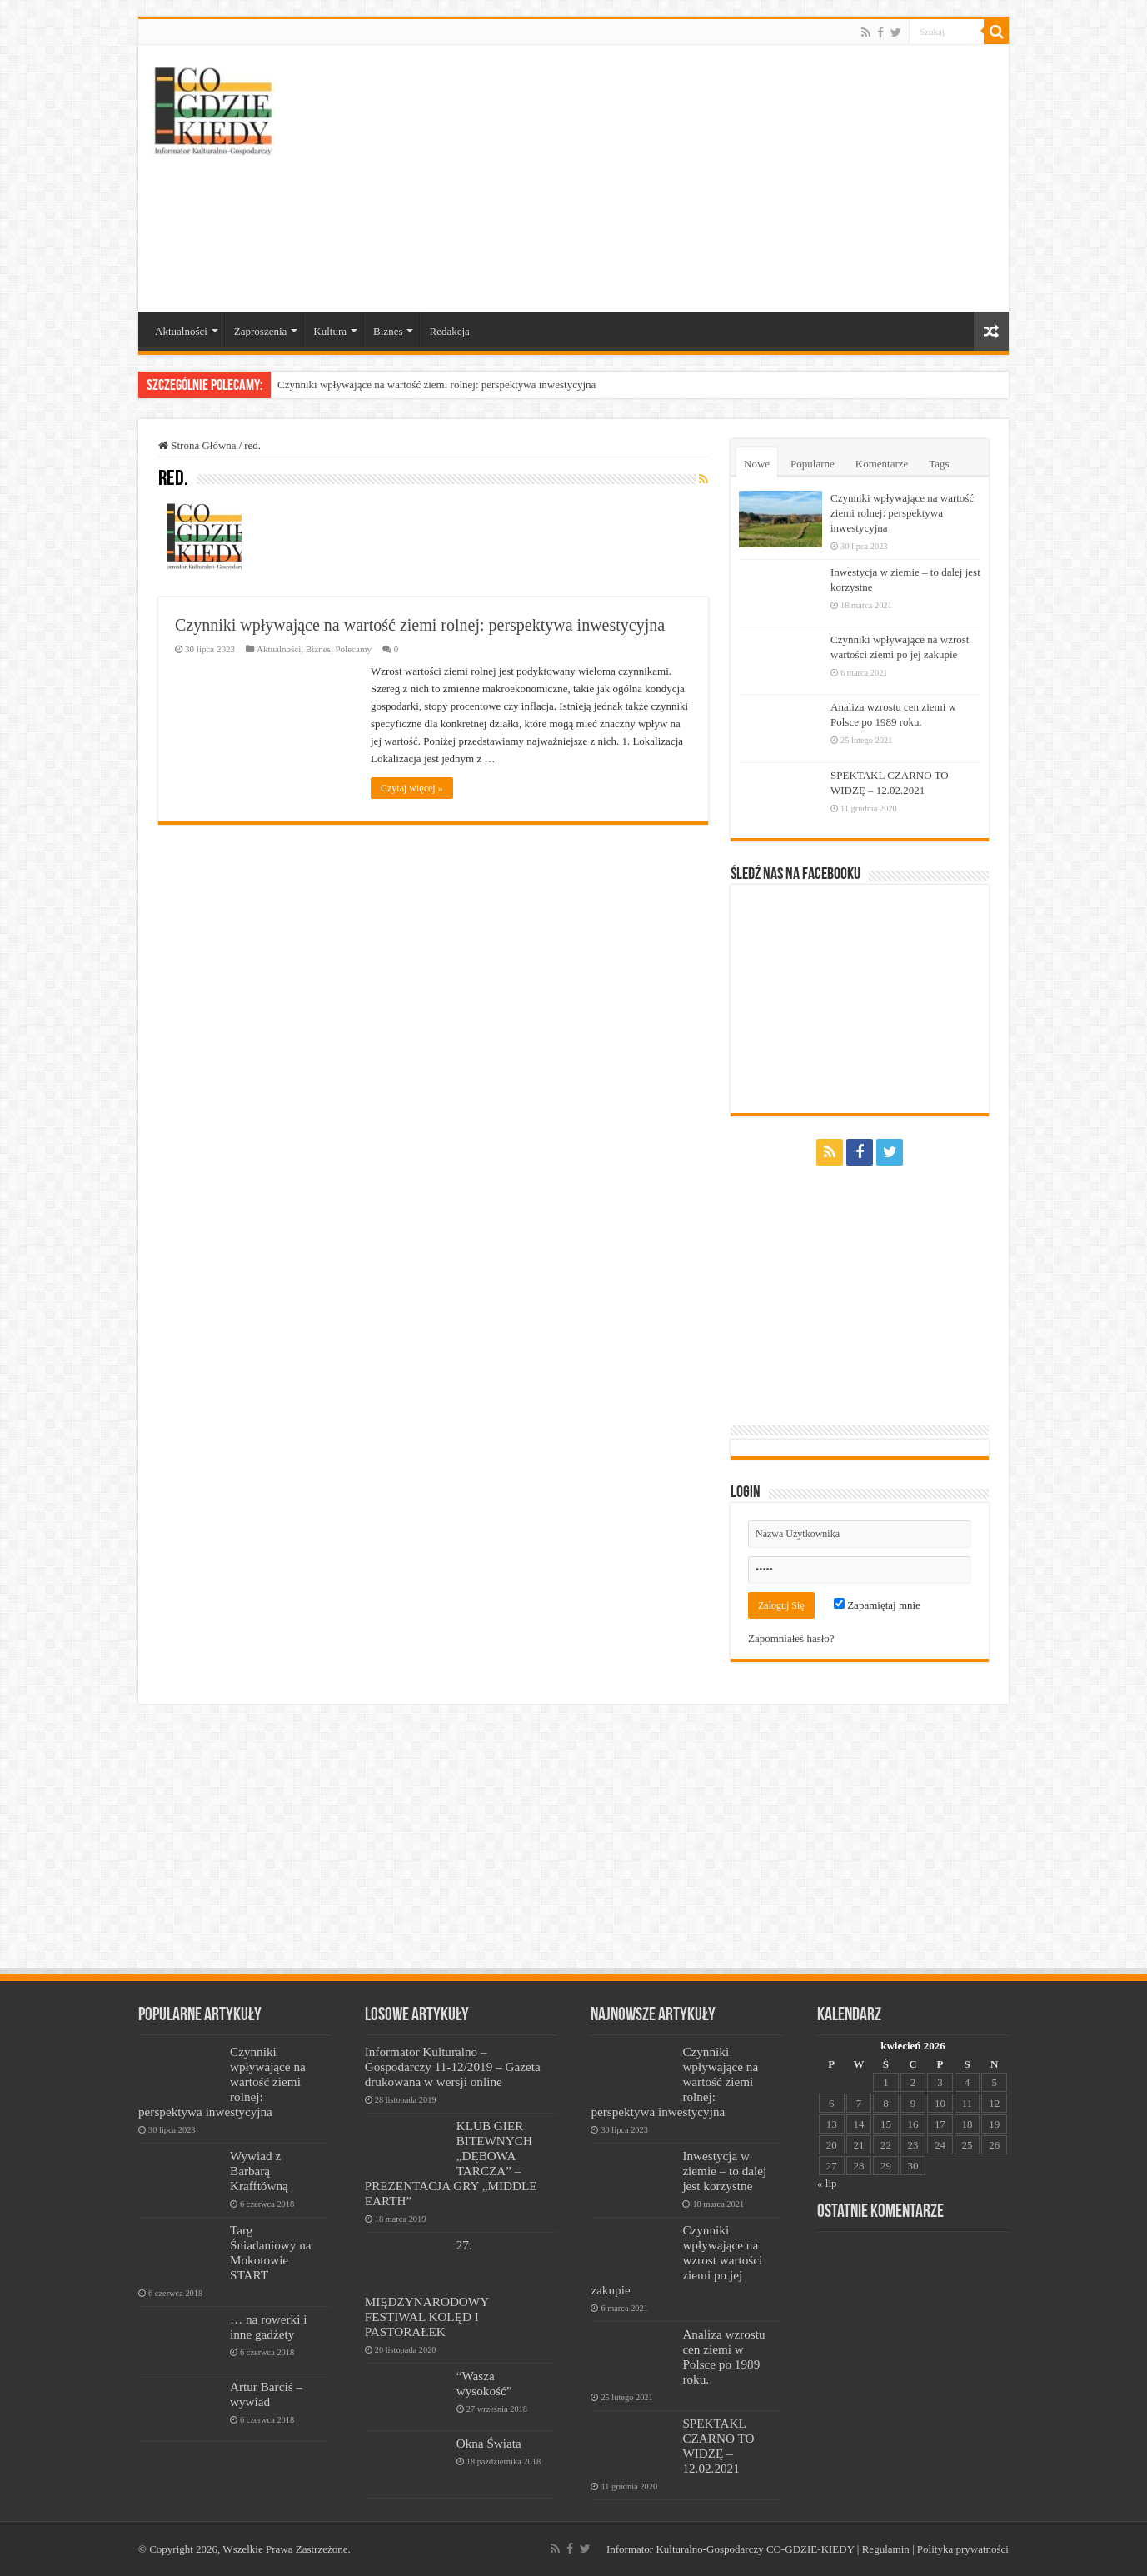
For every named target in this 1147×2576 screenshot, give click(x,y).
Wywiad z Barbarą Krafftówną (259, 2171)
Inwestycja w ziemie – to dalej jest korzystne (724, 2171)
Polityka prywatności (963, 2549)
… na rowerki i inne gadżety (268, 2326)
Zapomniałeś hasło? (791, 1638)
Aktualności (181, 331)
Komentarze (882, 463)
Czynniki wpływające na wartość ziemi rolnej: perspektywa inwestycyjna (436, 384)
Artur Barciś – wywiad (266, 2394)
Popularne (812, 463)
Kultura (330, 331)
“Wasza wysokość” (484, 2383)
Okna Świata (488, 2443)
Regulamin (886, 2549)
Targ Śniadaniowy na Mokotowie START (271, 2252)
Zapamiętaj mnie (877, 1605)
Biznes (387, 331)
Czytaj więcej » (412, 788)
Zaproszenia (260, 331)
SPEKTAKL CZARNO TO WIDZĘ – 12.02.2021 (718, 2445)
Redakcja (449, 331)
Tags (939, 463)
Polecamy (353, 649)
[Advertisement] (693, 178)
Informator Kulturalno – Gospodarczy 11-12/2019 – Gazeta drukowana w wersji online (453, 2066)
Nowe (757, 463)
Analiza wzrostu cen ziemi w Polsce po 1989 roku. (723, 2356)
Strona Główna (197, 445)
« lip (826, 2183)
